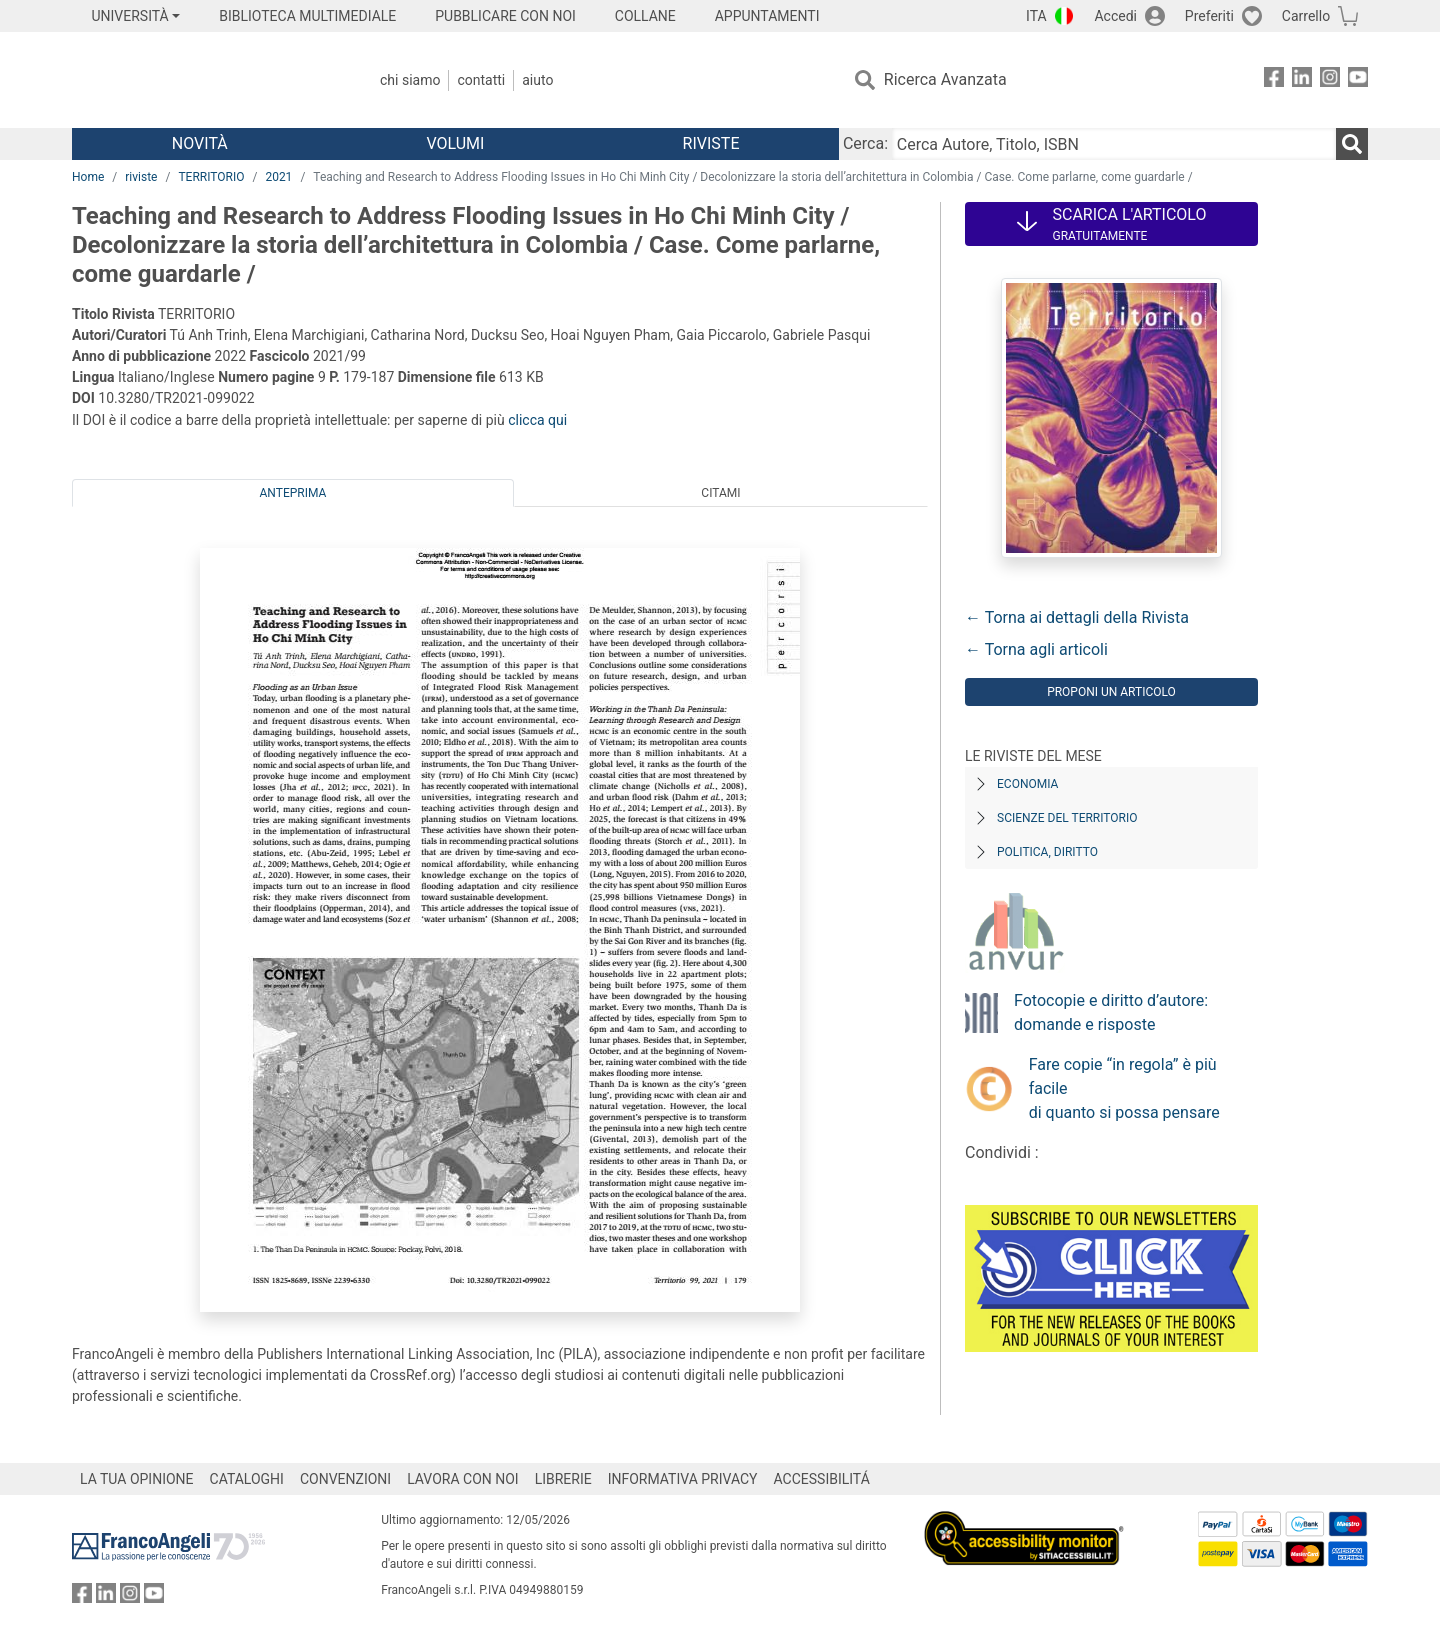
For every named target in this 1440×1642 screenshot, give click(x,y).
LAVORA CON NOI (463, 1479)
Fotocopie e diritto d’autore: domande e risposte (1111, 1012)
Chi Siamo (410, 80)
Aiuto (537, 80)
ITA (1036, 16)
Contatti (481, 80)
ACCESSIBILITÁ (822, 1479)
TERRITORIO (211, 177)
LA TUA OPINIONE (137, 1479)
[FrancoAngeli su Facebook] (1274, 80)
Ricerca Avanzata (945, 79)
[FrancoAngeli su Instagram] (1330, 80)
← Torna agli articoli (1036, 649)
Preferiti (1209, 16)
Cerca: (865, 143)
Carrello (1306, 16)
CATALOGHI (247, 1479)
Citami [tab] (720, 493)
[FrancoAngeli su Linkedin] (1302, 80)
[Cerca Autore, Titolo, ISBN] (1114, 144)
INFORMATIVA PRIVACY (683, 1479)
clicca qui (537, 420)
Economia (1027, 784)
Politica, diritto (1047, 852)
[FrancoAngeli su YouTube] (1358, 80)
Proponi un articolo (1111, 692)
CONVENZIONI (345, 1479)
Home (88, 177)
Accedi (1115, 16)
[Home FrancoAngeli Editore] (204, 80)
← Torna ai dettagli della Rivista (1077, 617)
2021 (278, 177)
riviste (141, 177)
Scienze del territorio (1067, 818)
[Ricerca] (1352, 144)
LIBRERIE (563, 1479)
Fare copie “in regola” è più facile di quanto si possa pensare (1124, 1088)
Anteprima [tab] (293, 493)
